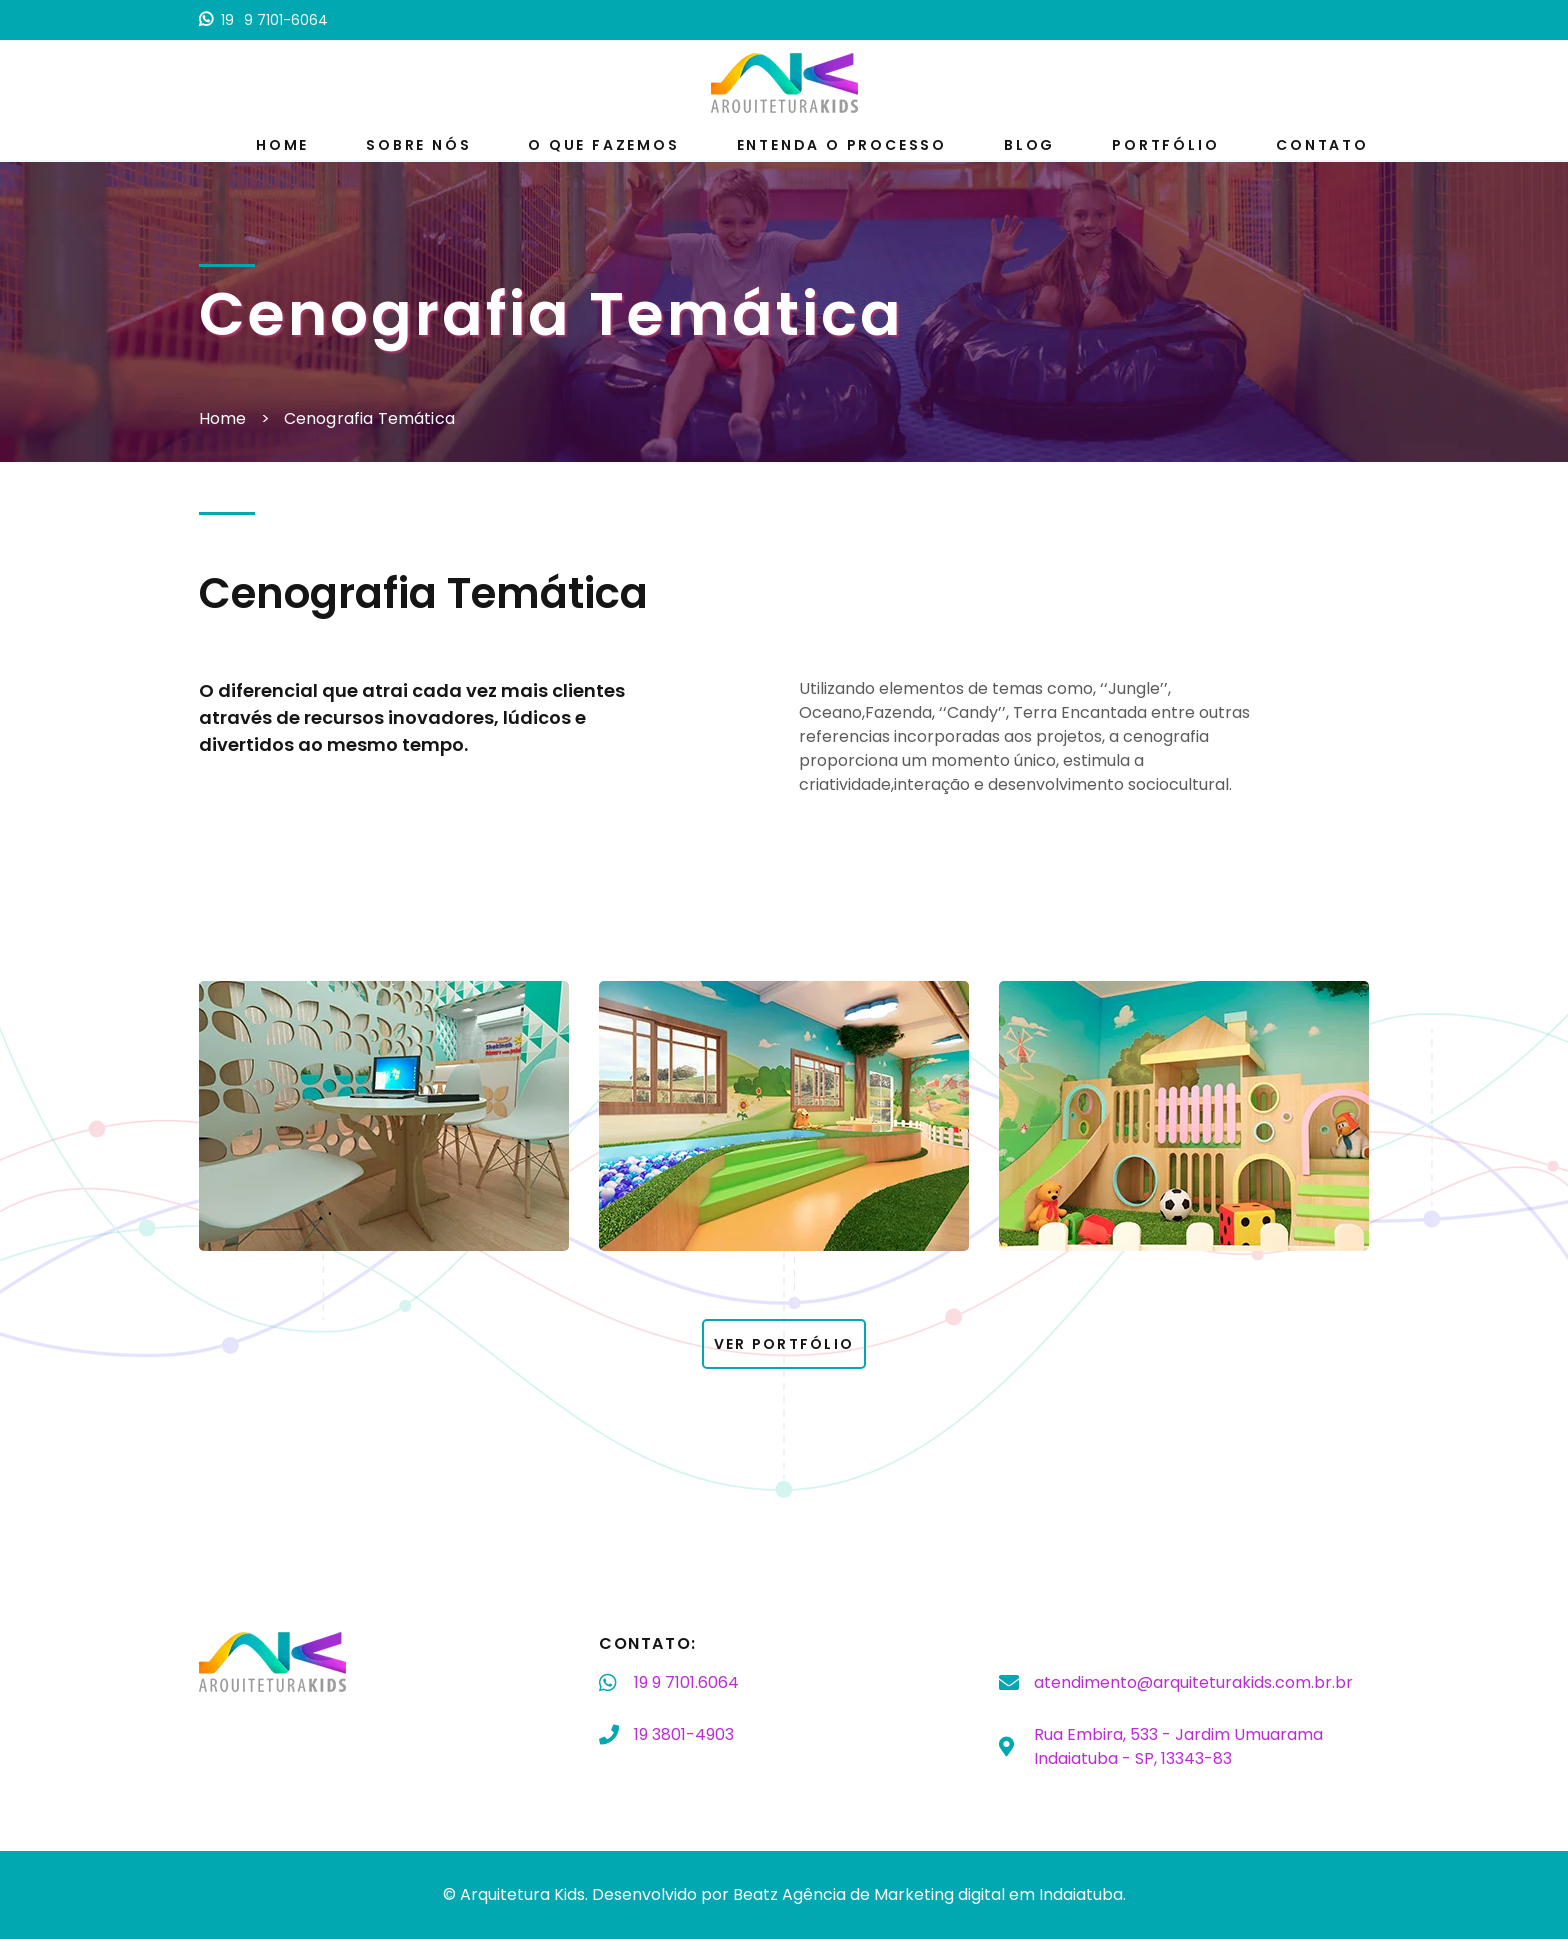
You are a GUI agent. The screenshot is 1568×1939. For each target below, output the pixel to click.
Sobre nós (418, 145)
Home (282, 145)
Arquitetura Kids (522, 1894)
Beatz (755, 1894)
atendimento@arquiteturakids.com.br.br (1193, 1682)
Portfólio (1165, 145)
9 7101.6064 (686, 1683)
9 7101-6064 (263, 20)
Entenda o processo (842, 145)
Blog (1029, 145)
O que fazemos (603, 145)
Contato (1322, 145)
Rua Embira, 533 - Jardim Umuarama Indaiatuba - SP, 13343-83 (1178, 1746)
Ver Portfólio (784, 1344)
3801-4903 (684, 1735)
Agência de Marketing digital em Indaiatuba (952, 1894)
